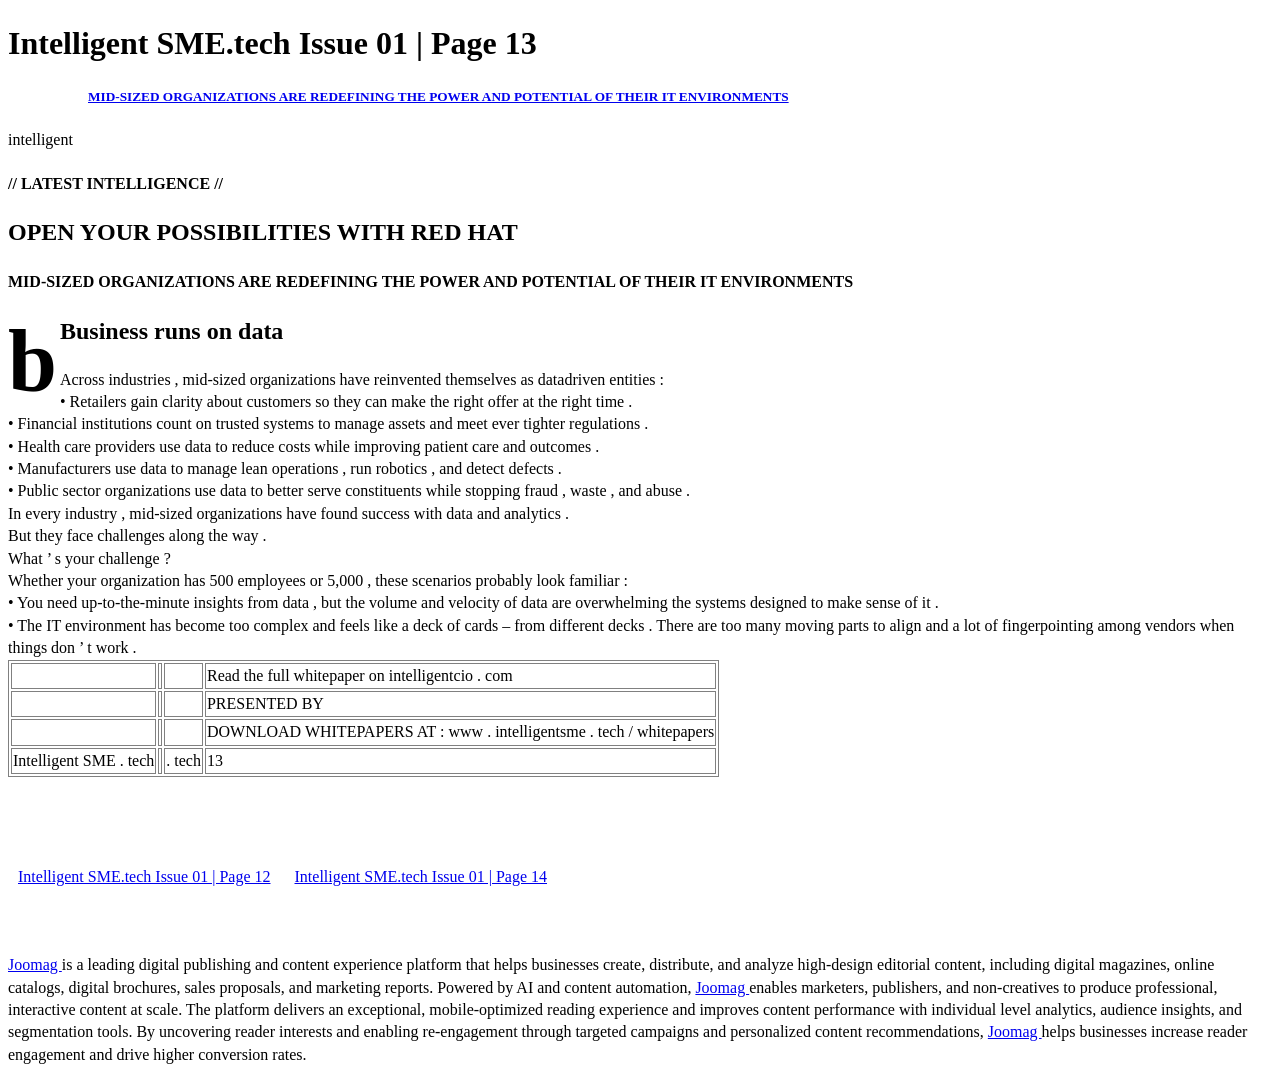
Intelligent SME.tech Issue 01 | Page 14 (421, 876)
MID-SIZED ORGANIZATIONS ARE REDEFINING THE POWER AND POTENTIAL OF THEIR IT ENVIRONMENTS (438, 96)
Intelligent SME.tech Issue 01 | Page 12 (144, 876)
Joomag (35, 964)
